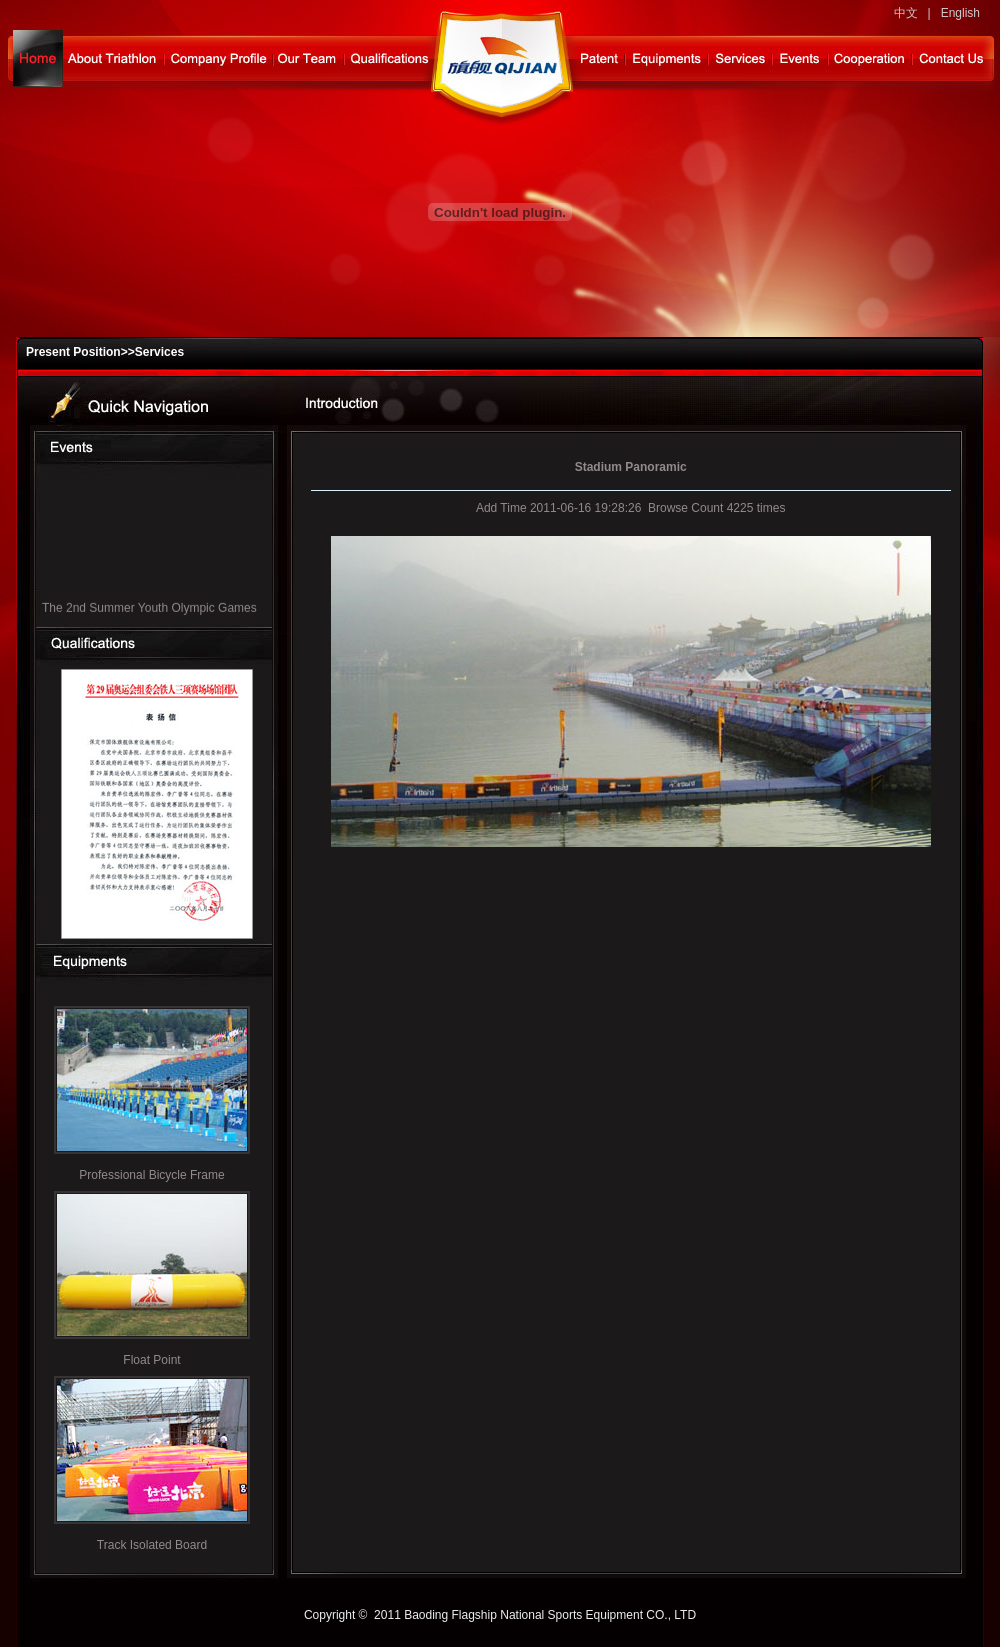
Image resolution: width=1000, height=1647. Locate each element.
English (960, 13)
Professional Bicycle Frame (151, 1175)
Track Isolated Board (152, 1545)
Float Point (151, 1360)
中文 (906, 13)
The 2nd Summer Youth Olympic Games (149, 611)
